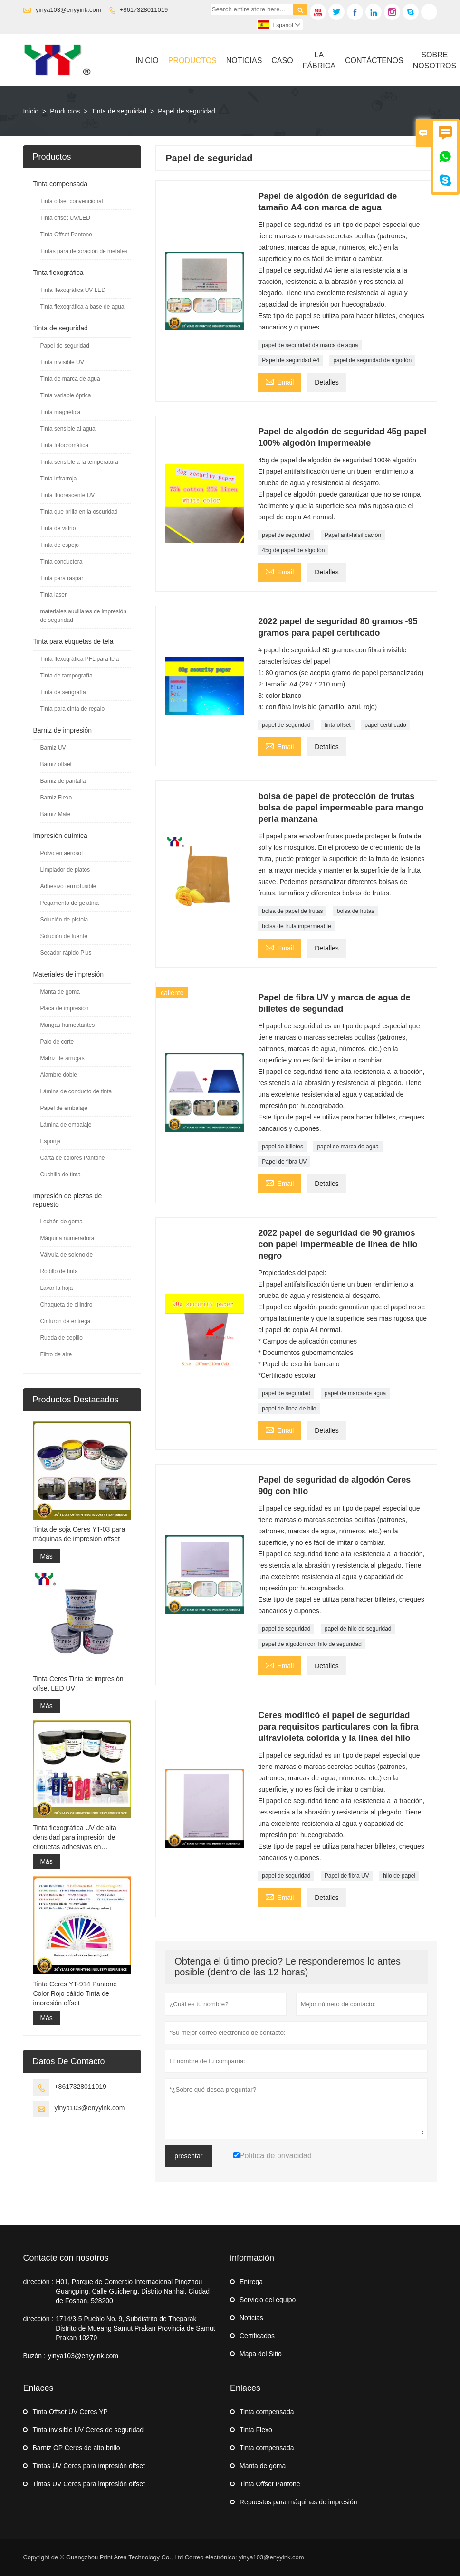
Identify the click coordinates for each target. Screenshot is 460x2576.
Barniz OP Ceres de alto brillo (76, 2448)
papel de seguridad (286, 535)
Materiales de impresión (68, 974)
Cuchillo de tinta (60, 1174)
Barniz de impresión (62, 730)
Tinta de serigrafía (63, 692)
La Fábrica (319, 60)
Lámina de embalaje (65, 1124)
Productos (192, 60)
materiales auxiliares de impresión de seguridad (83, 615)
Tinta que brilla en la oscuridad (78, 511)
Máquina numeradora (67, 1238)
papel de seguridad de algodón (372, 360)
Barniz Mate (55, 814)
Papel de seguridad (64, 345)
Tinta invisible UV (62, 362)
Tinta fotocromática (64, 445)
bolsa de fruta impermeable (296, 926)
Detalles (327, 382)
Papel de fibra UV (284, 1161)
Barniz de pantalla (63, 781)
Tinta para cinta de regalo (72, 708)
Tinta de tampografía (66, 675)
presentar (188, 2156)
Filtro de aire (56, 1354)
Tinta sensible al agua (67, 428)
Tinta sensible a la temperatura (79, 462)
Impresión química (60, 835)
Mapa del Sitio (261, 2354)
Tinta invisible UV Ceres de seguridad (88, 2430)
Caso (282, 60)
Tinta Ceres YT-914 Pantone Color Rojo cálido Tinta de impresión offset (75, 1993)
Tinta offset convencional (71, 201)
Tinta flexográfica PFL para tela (79, 659)
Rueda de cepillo (61, 1338)
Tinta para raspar (61, 578)
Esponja (50, 1141)
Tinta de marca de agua (70, 379)
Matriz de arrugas (62, 1058)
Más (46, 1556)
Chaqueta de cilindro (66, 1304)
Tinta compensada (60, 184)
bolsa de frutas (355, 911)
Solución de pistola (64, 919)
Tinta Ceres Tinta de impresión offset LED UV (78, 1683)
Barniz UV (53, 747)
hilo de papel (399, 1875)
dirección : (38, 2281)
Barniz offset (55, 764)
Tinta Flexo (256, 2430)
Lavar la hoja (56, 1288)
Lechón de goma (61, 1221)
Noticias (244, 60)
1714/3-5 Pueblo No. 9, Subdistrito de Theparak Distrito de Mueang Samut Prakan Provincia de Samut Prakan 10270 (135, 2328)
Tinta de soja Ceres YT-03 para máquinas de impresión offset (79, 1533)
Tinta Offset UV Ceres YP (69, 2412)
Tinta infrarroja (58, 478)
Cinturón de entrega (65, 1321)
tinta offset (338, 725)
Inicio (147, 60)
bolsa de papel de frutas (292, 911)
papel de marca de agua (347, 1146)
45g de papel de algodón (293, 550)
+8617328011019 (144, 9)
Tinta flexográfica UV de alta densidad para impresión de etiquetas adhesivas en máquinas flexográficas (74, 1838)
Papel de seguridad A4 (290, 360)
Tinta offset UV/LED (65, 218)
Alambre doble (58, 1075)
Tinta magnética (60, 412)
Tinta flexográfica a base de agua (82, 306)
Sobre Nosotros (435, 60)
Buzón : (34, 2356)
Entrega (251, 2281)
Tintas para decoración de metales (83, 251)
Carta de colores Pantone (72, 1158)
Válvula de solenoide (66, 1254)
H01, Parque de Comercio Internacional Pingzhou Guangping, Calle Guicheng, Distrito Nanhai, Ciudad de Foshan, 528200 (133, 2291)
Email (279, 381)
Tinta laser (53, 595)
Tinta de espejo (59, 545)
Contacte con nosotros (65, 2258)
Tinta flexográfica (58, 272)
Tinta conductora (61, 561)
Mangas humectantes (67, 1025)
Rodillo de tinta (58, 1271)
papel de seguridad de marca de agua (310, 345)
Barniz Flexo (56, 797)
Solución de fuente (63, 936)
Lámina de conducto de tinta (76, 1091)
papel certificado (385, 725)
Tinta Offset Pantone (66, 234)
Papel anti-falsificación (353, 535)
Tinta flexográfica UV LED (72, 290)
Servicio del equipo (268, 2299)
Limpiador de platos (65, 869)
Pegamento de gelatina (69, 903)
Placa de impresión (64, 1008)
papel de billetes (282, 1146)
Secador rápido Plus (65, 953)
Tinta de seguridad (119, 111)
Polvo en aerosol (61, 853)
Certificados (257, 2336)
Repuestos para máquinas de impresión (298, 2502)
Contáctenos (374, 60)
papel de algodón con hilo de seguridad (312, 1644)
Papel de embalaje (63, 1108)
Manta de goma (59, 991)
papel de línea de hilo (289, 1408)
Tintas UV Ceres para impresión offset (88, 2466)
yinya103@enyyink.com (68, 9)
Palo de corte (57, 1041)
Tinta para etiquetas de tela (73, 641)
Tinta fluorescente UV (67, 495)
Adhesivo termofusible (68, 886)
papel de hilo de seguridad (358, 1629)
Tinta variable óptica (65, 395)
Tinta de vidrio (58, 528)
